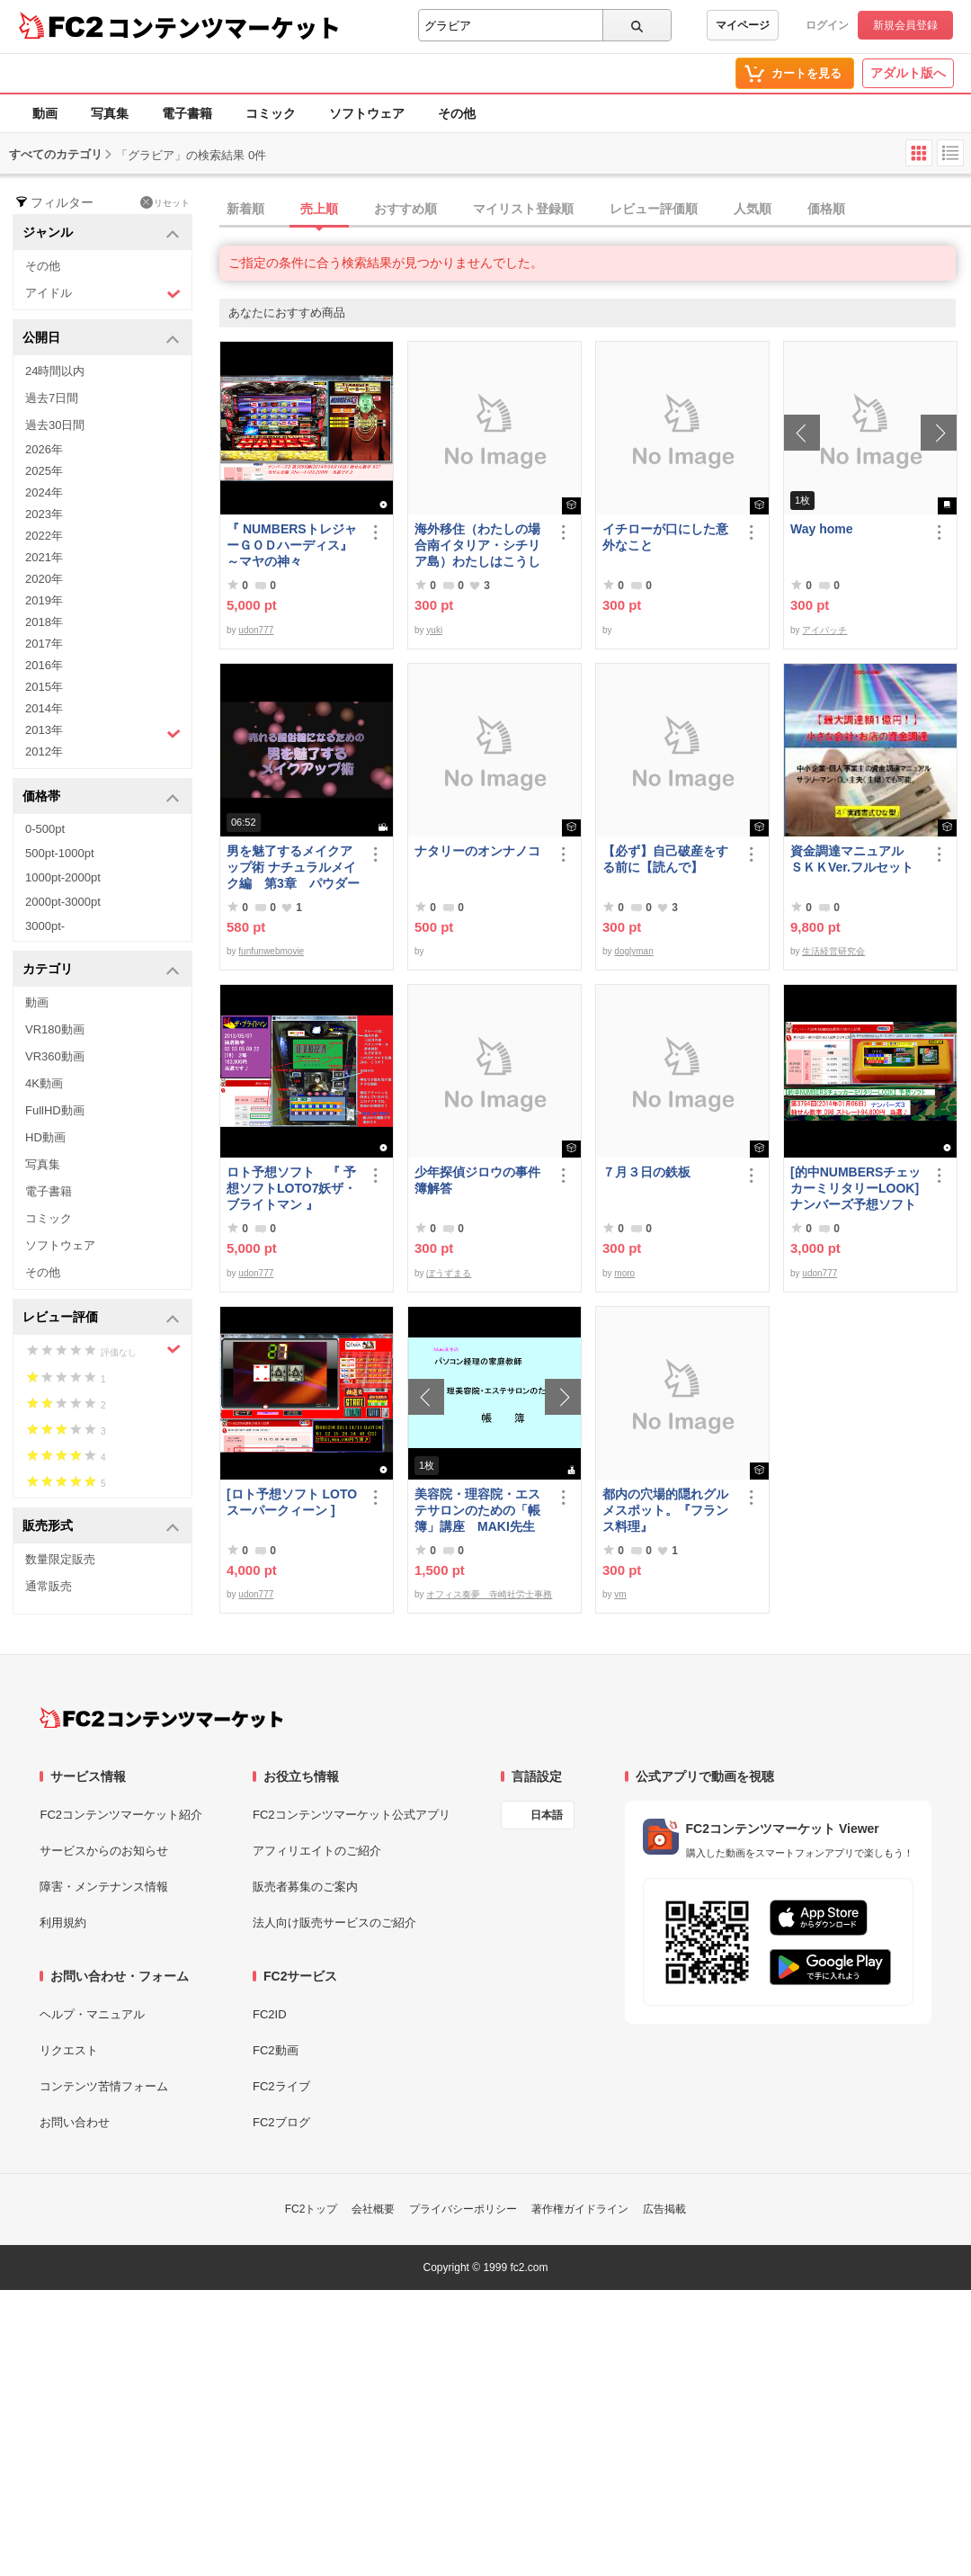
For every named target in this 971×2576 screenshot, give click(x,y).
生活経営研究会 (833, 951)
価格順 (826, 208)
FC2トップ (311, 2209)
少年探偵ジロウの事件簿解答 (477, 1180)
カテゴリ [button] (101, 970)
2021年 (44, 557)
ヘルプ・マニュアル (92, 2014)
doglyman (633, 951)
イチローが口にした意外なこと (665, 537)
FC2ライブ (281, 2086)
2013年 (103, 732)
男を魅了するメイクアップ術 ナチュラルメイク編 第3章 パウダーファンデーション (293, 867)
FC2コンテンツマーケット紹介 (121, 1814)
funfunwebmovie (271, 951)
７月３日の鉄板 (646, 1172)
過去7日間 (51, 398)
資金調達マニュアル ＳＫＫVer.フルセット (853, 859)
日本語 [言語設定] (546, 1815)
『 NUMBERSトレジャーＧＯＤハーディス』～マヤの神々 (292, 545)
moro (624, 1273)
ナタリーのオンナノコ (477, 851)
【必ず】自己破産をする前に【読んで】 (665, 859)
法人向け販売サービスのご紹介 (334, 1922)
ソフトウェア (367, 113)
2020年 (44, 579)
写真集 (110, 113)
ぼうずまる (448, 1273)
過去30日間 (55, 425)
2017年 (44, 643)
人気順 (752, 208)
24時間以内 (55, 371)
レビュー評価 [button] (101, 1318)
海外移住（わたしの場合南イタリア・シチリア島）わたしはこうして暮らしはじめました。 (477, 545)
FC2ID (270, 2014)
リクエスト (69, 2050)
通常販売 (48, 1586)
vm (620, 1594)
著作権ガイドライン (579, 2209)
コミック (270, 113)
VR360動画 (55, 1056)
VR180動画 (55, 1029)
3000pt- (45, 926)
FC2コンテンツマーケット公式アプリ (351, 1814)
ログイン (827, 25)
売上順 (319, 208)
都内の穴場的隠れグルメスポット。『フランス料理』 (665, 1510)
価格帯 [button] (101, 797)
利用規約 (63, 1922)
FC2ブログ (281, 2122)
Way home (821, 529)
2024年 (44, 492)
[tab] (595, 210)
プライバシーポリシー (463, 2209)
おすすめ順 (405, 208)
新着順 (245, 208)
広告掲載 (664, 2209)
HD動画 (45, 1137)
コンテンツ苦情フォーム (104, 2086)
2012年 (44, 751)
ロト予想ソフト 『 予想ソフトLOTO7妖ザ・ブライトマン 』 (291, 1188)
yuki (434, 630)
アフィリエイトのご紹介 (317, 1850)
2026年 (44, 449)
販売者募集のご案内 (305, 1886)
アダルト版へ (908, 73)
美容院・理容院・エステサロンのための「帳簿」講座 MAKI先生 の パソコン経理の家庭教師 (477, 1510)
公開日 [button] (101, 338)
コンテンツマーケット (224, 27)
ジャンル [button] (101, 233)
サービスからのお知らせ (104, 1850)
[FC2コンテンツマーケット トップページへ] (161, 1718)
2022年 (44, 535)
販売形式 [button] (101, 1526)
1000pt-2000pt (63, 877)
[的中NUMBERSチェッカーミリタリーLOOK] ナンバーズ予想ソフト (856, 1188)
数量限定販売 (60, 1559)
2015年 (44, 686)
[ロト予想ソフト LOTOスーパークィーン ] (292, 1502)
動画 (45, 113)
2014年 (44, 708)
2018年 (44, 622)
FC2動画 (275, 2050)
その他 (457, 113)
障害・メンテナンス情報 (104, 1886)
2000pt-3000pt (63, 901)
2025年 (44, 471)
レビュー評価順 (654, 208)
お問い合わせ (75, 2122)
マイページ (743, 25)
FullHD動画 (55, 1110)
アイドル (103, 293)
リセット (165, 202)
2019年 (44, 600)
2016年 (44, 665)
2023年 (44, 514)
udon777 (255, 630)
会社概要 (373, 2209)
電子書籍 (187, 113)
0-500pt (45, 829)
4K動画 (44, 1083)
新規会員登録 (905, 25)
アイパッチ (824, 630)
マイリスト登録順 (523, 208)
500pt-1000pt (59, 853)
